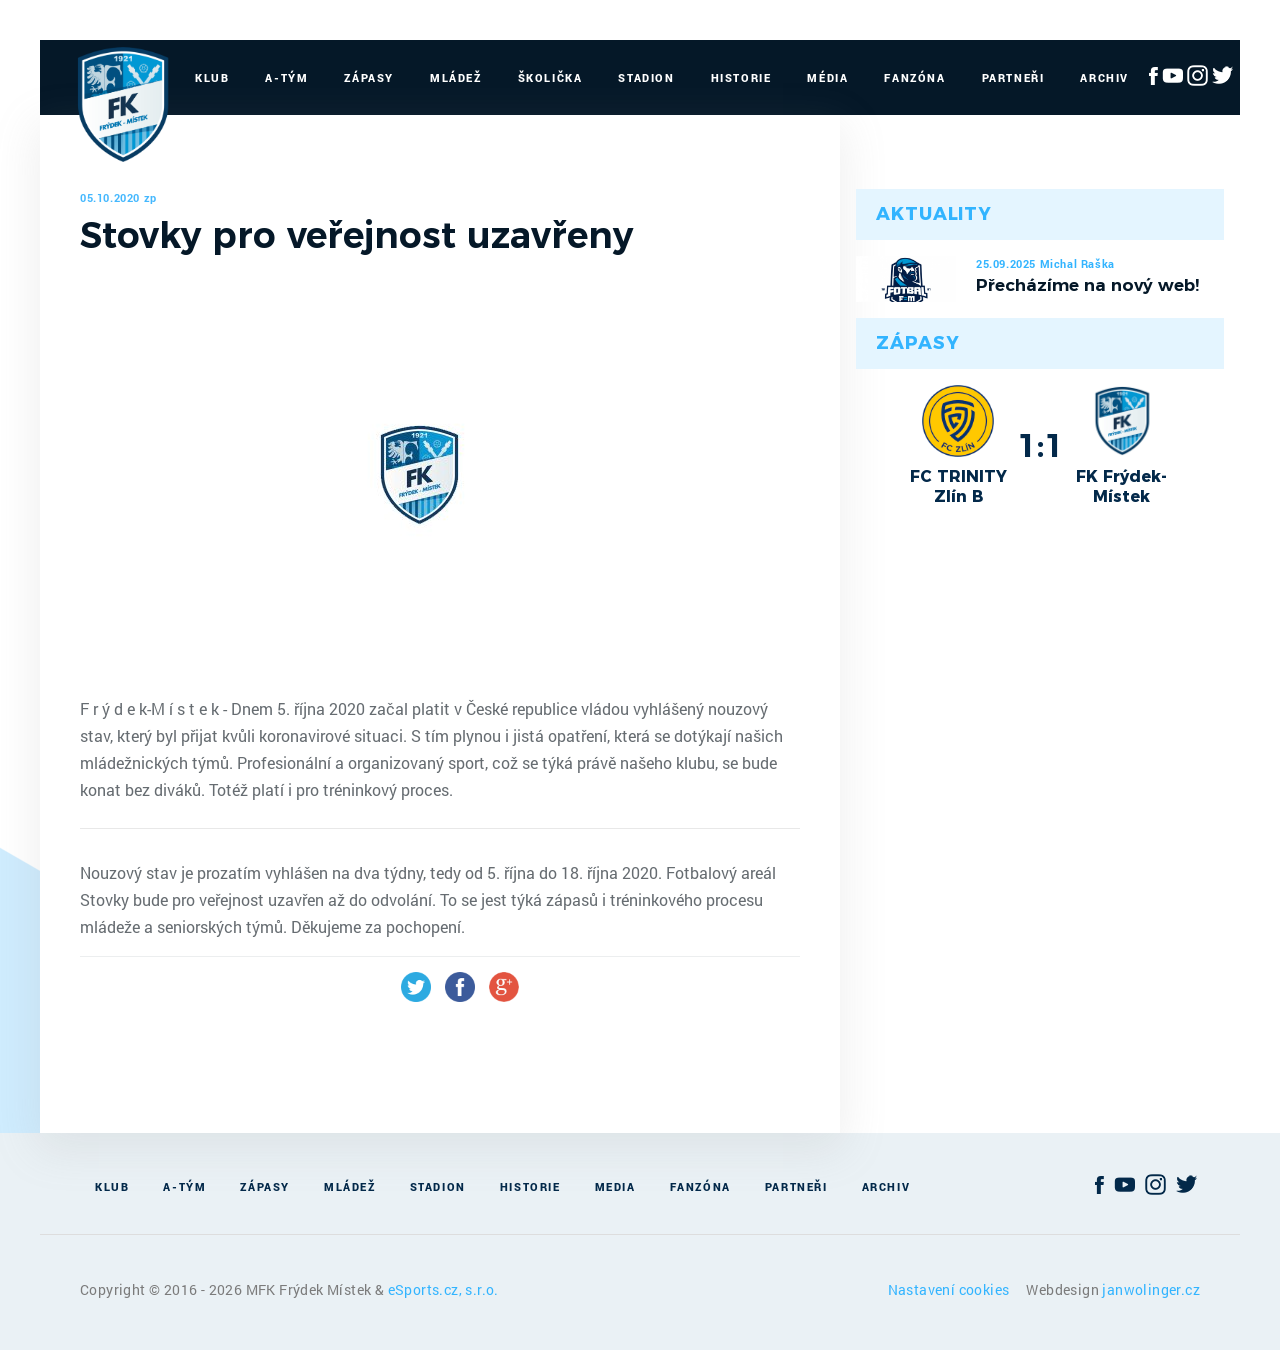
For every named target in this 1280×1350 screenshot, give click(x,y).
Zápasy (369, 77)
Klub (212, 77)
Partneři (1013, 77)
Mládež (456, 77)
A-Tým (286, 77)
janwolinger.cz (1151, 1289)
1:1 (1040, 445)
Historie (741, 77)
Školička (550, 77)
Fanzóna (914, 77)
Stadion (646, 77)
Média (827, 77)
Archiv (1104, 77)
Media (615, 1186)
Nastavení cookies (950, 1289)
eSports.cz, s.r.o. (443, 1289)
